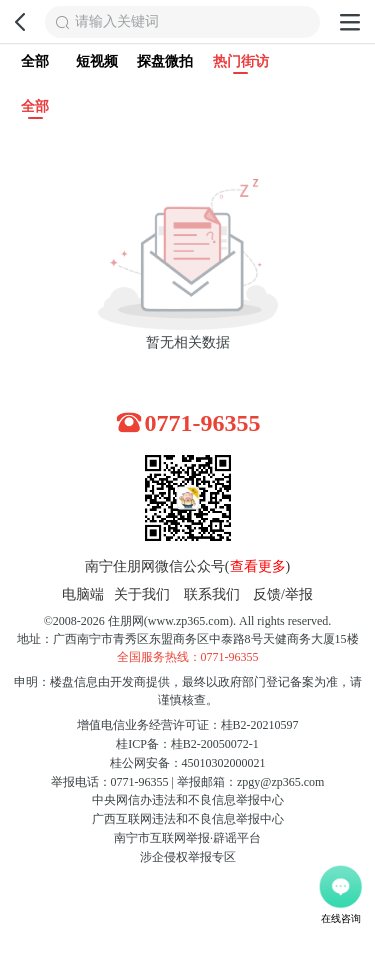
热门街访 (241, 64)
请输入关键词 (117, 21)
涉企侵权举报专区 (188, 857)
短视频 (97, 61)
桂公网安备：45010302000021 (188, 763)
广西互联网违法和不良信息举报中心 (188, 819)
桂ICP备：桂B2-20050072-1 (187, 744)
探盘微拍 (165, 61)
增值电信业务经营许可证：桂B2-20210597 (188, 725)
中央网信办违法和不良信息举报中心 (188, 800)
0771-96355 (203, 423)
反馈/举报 (283, 594)
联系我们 (212, 594)
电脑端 (83, 594)
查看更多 (258, 566)
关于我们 (142, 594)
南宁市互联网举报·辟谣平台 (187, 838)
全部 (35, 61)
